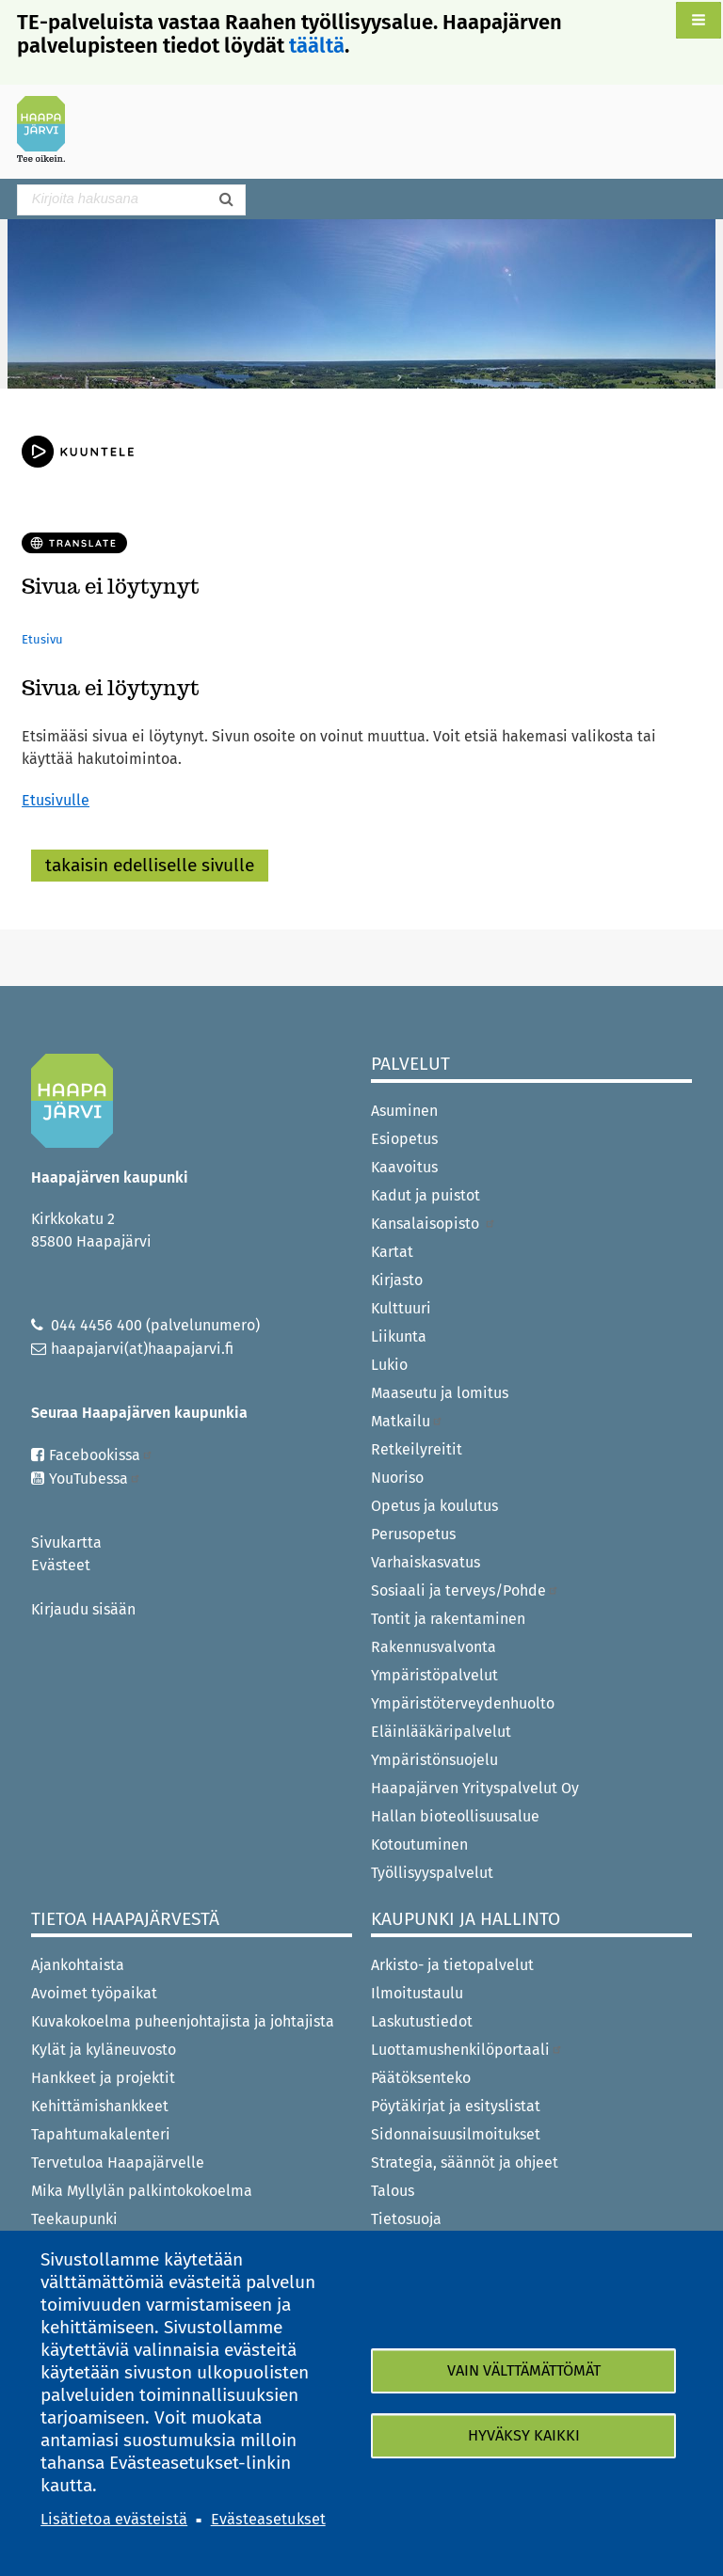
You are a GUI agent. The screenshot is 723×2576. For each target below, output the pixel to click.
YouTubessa (95, 1478)
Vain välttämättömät (524, 2370)
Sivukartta (66, 1542)
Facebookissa (101, 1455)
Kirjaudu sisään (83, 1609)
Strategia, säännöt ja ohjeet (464, 2162)
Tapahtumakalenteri (100, 2134)
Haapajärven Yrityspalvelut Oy (475, 1788)
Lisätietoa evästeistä (113, 2519)
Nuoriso (397, 1478)
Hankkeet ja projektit (103, 2078)
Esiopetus (404, 1139)
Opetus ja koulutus (434, 1506)
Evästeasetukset (268, 2519)
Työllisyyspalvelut (432, 1873)
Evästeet (60, 1565)
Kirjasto (397, 1280)
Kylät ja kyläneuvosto (103, 2050)
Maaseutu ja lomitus (439, 1393)
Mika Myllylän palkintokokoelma (141, 2191)
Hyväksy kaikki (524, 2435)
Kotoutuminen (419, 1844)
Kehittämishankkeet (100, 2106)
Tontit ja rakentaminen (448, 1619)
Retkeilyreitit (416, 1449)
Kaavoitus (404, 1167)
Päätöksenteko (421, 2078)
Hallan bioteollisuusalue (455, 1816)
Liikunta (398, 1336)
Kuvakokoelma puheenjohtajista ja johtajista (182, 2021)
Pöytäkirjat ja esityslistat (455, 2106)
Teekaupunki (74, 2219)
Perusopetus (413, 1534)
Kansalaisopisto (433, 1223)
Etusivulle (55, 800)
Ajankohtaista (77, 1965)
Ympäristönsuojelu (434, 1760)
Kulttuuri (401, 1308)
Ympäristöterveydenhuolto (462, 1703)
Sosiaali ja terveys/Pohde (465, 1590)
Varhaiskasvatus (425, 1562)
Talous (392, 2191)
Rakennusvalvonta (433, 1647)
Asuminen (404, 1111)
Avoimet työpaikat (94, 1993)
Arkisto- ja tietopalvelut (452, 1965)
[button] (698, 20)
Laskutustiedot (422, 2021)
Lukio (389, 1365)
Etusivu (42, 639)
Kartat (392, 1252)
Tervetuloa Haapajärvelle (117, 2162)
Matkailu (407, 1421)
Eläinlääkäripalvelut (441, 1732)
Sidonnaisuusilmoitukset (455, 2134)
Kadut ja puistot (425, 1195)
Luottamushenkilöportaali (467, 2050)
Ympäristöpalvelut (434, 1675)
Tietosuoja (406, 2219)
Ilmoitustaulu (417, 1993)
